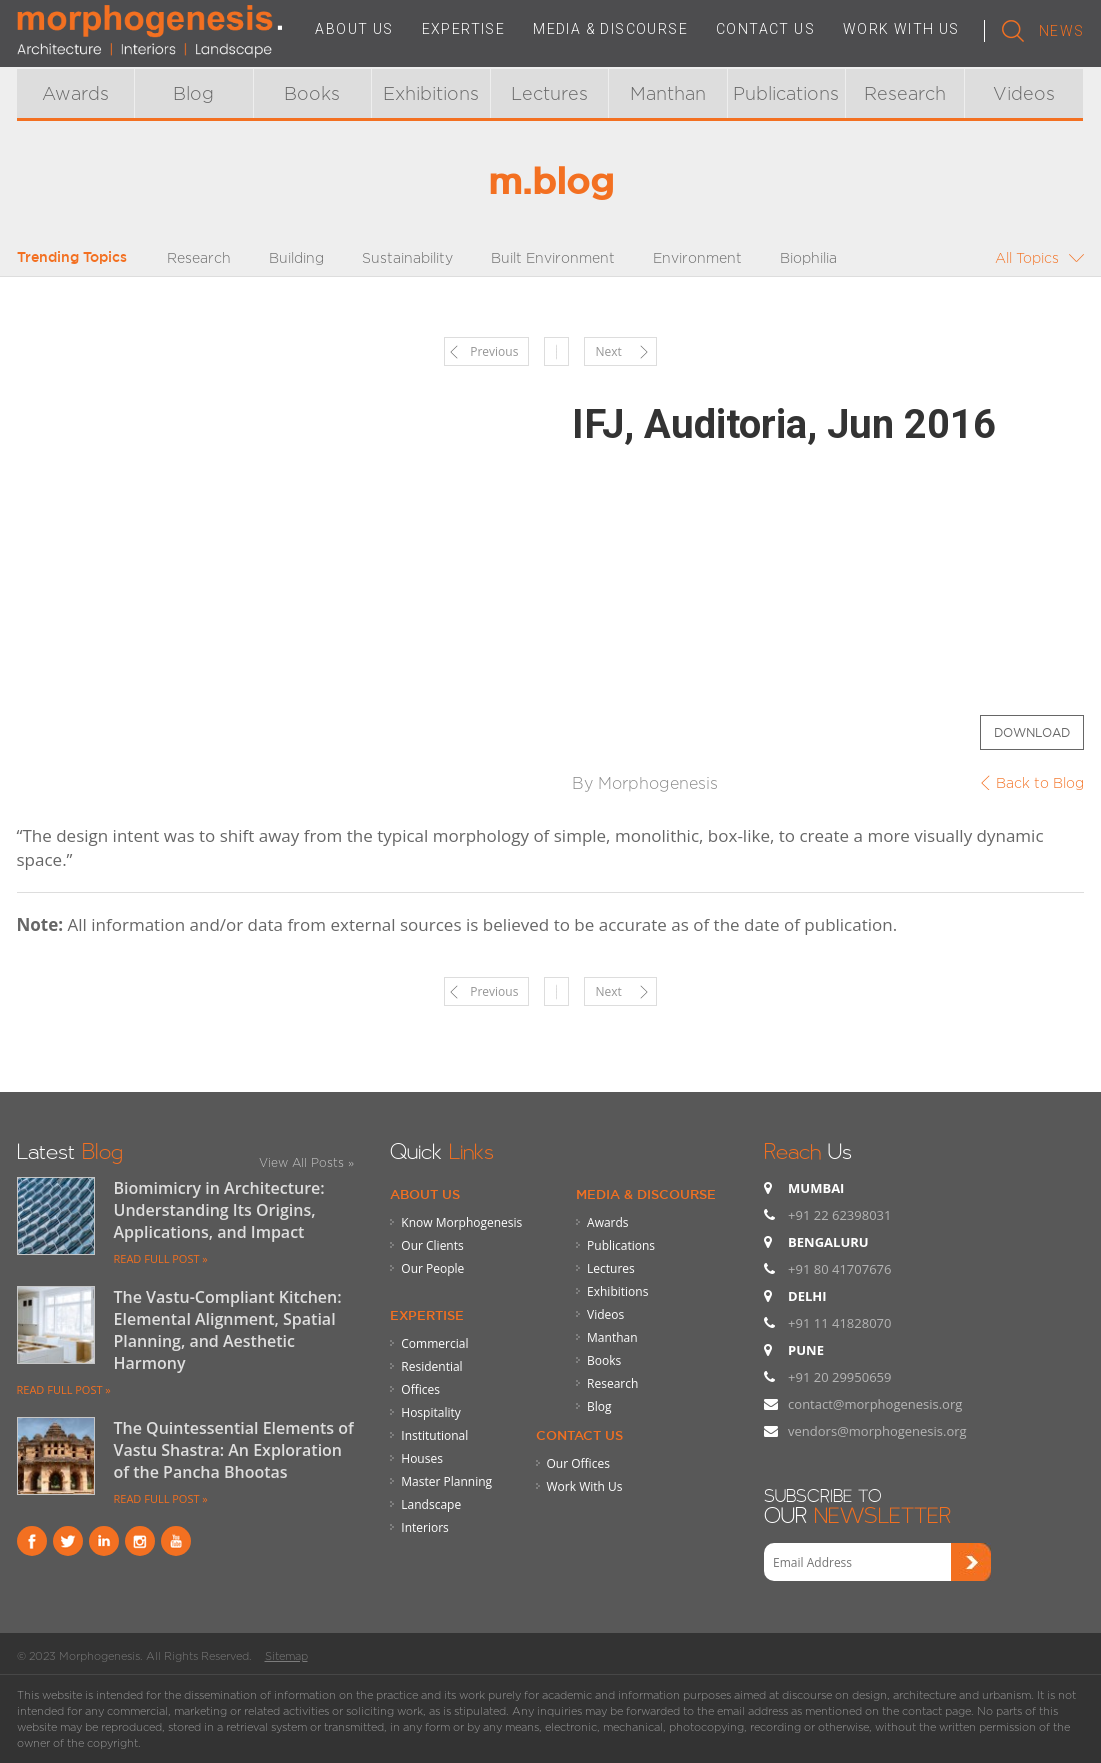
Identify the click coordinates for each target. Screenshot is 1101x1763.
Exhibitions (431, 93)
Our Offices (578, 1463)
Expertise (427, 1315)
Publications (786, 93)
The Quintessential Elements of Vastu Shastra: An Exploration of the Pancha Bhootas (234, 1450)
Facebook (32, 1541)
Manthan (668, 93)
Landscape (431, 1504)
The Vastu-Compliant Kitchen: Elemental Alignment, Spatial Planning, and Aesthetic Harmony (228, 1330)
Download (1032, 732)
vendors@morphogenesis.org (877, 1431)
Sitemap (286, 1656)
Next (608, 351)
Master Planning (446, 1481)
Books (312, 93)
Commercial (434, 1343)
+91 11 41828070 (839, 1323)
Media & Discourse (646, 1194)
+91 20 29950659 (839, 1377)
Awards (75, 93)
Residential (431, 1366)
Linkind (104, 1541)
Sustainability (407, 257)
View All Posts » (306, 1162)
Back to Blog (1040, 782)
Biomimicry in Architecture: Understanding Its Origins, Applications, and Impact (219, 1210)
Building (296, 257)
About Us (425, 1194)
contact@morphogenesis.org (875, 1404)
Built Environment (553, 257)
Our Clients (432, 1245)
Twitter (68, 1541)
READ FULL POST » (161, 1258)
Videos (1024, 93)
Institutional (434, 1435)
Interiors (425, 1527)
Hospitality (430, 1412)
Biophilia (808, 257)
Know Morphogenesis (461, 1222)
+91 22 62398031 (839, 1215)
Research (905, 93)
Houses (422, 1458)
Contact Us (579, 1435)
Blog (193, 93)
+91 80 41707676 (839, 1269)
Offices (420, 1389)
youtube (176, 1541)
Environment (697, 257)
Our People (432, 1268)
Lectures (549, 93)
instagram (140, 1541)
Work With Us (585, 1486)
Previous (494, 351)
